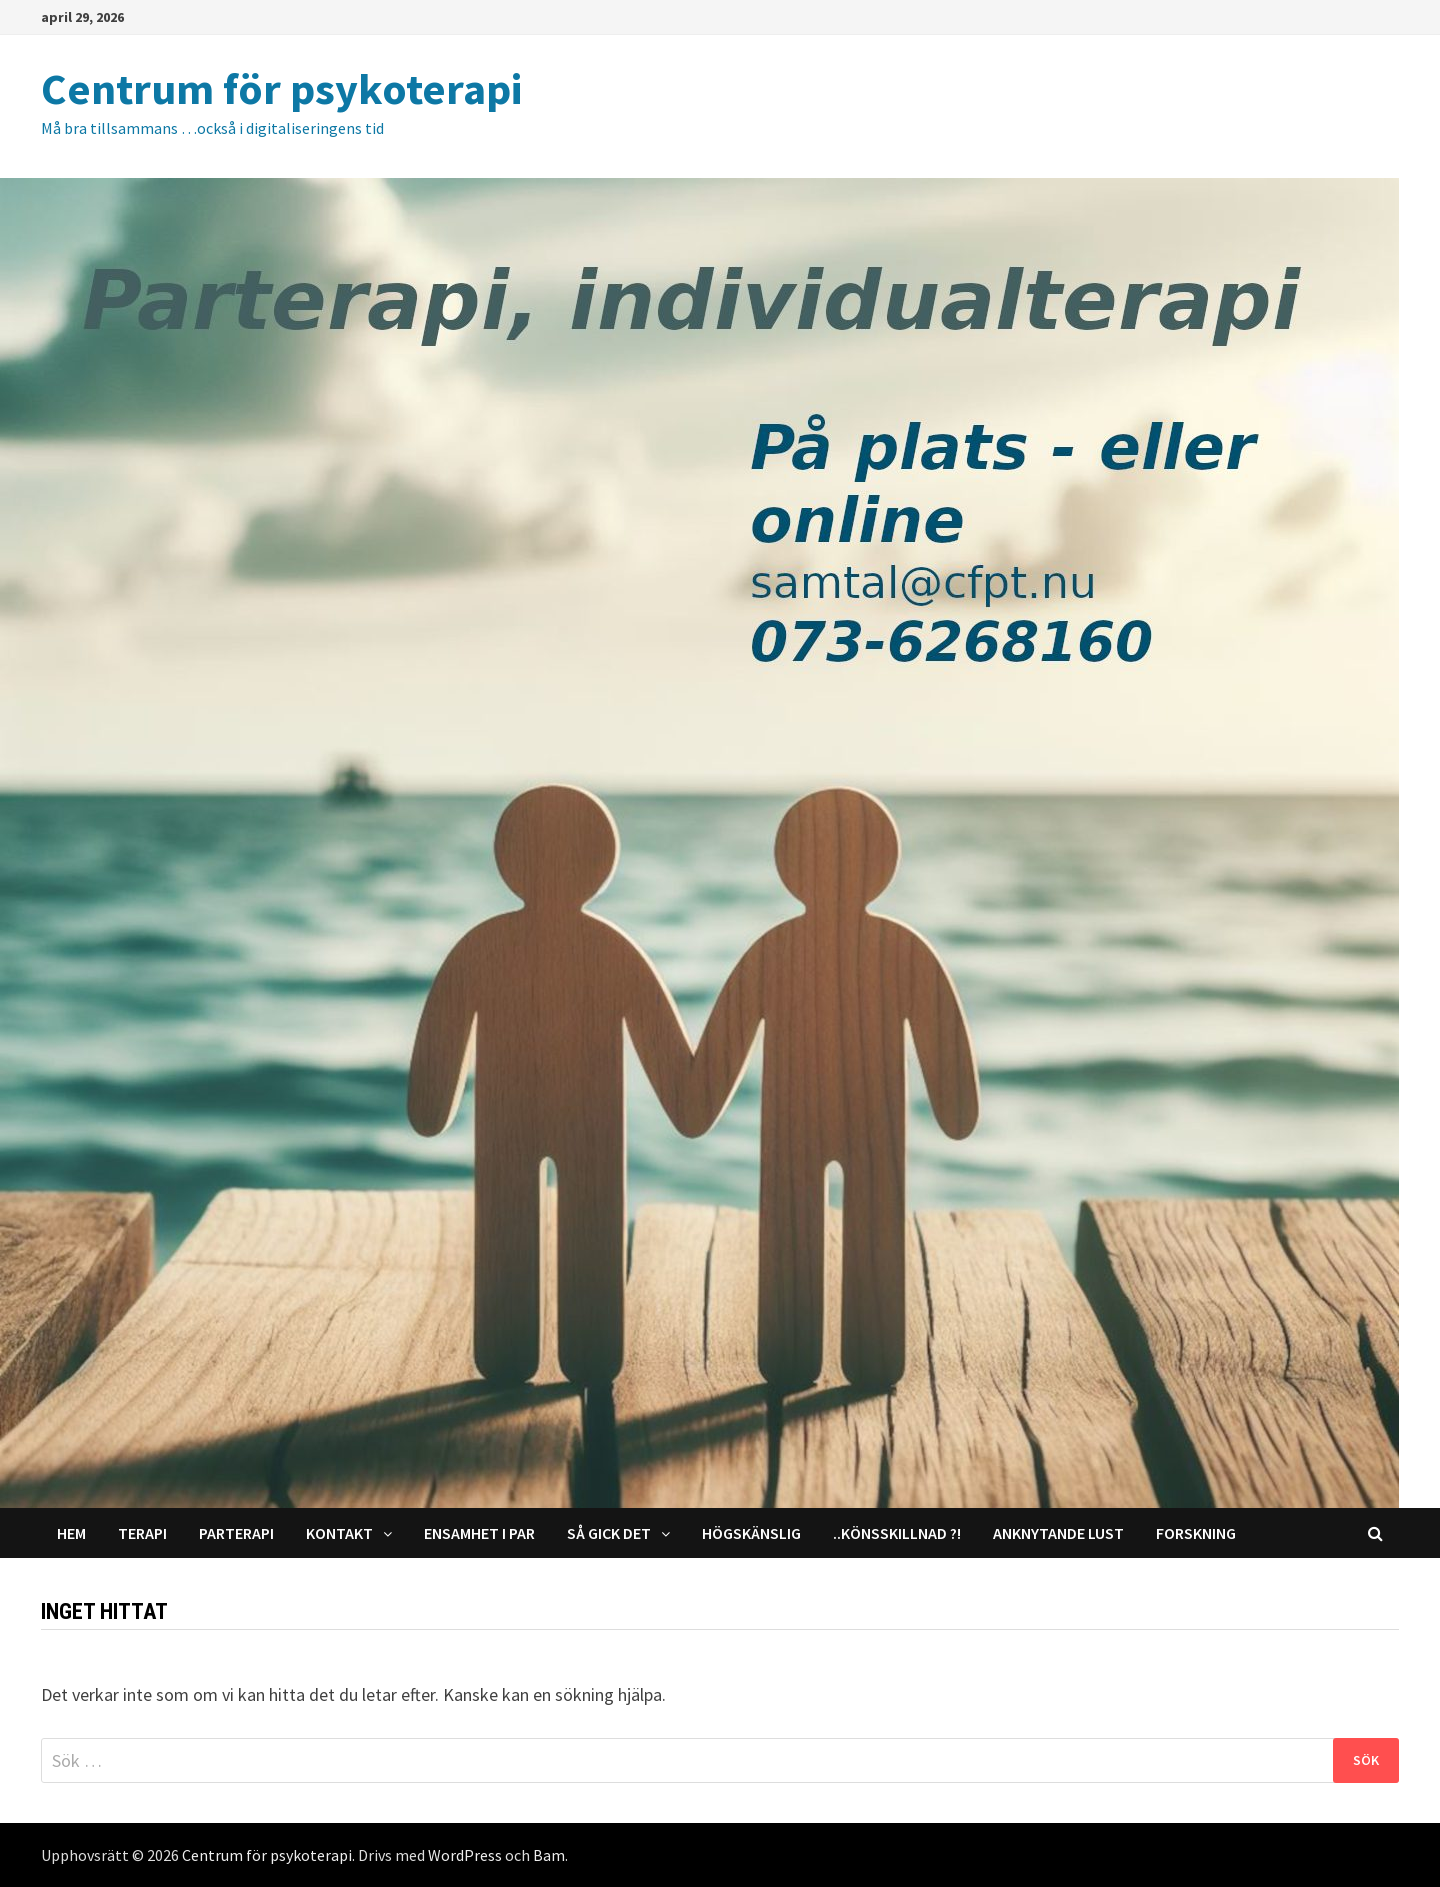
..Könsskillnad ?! (897, 1533)
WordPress (465, 1855)
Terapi (142, 1533)
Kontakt (339, 1533)
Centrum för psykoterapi (281, 88)
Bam (549, 1855)
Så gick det (609, 1533)
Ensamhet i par (479, 1533)
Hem (71, 1533)
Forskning (1196, 1533)
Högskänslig (751, 1533)
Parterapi (236, 1533)
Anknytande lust (1058, 1533)
